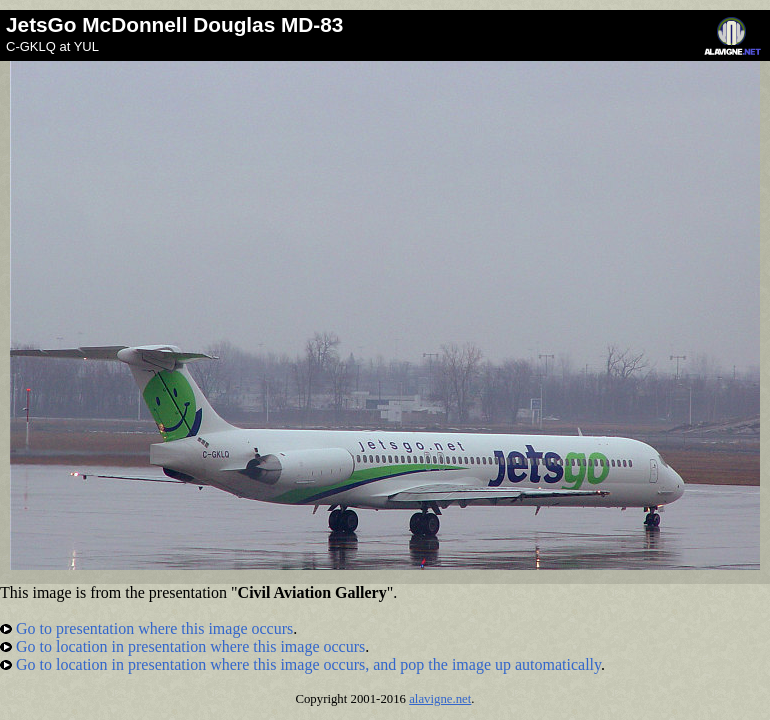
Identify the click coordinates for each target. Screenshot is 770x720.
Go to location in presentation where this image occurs (182, 646)
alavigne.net (440, 699)
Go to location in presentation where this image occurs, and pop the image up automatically (300, 664)
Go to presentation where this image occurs (146, 628)
